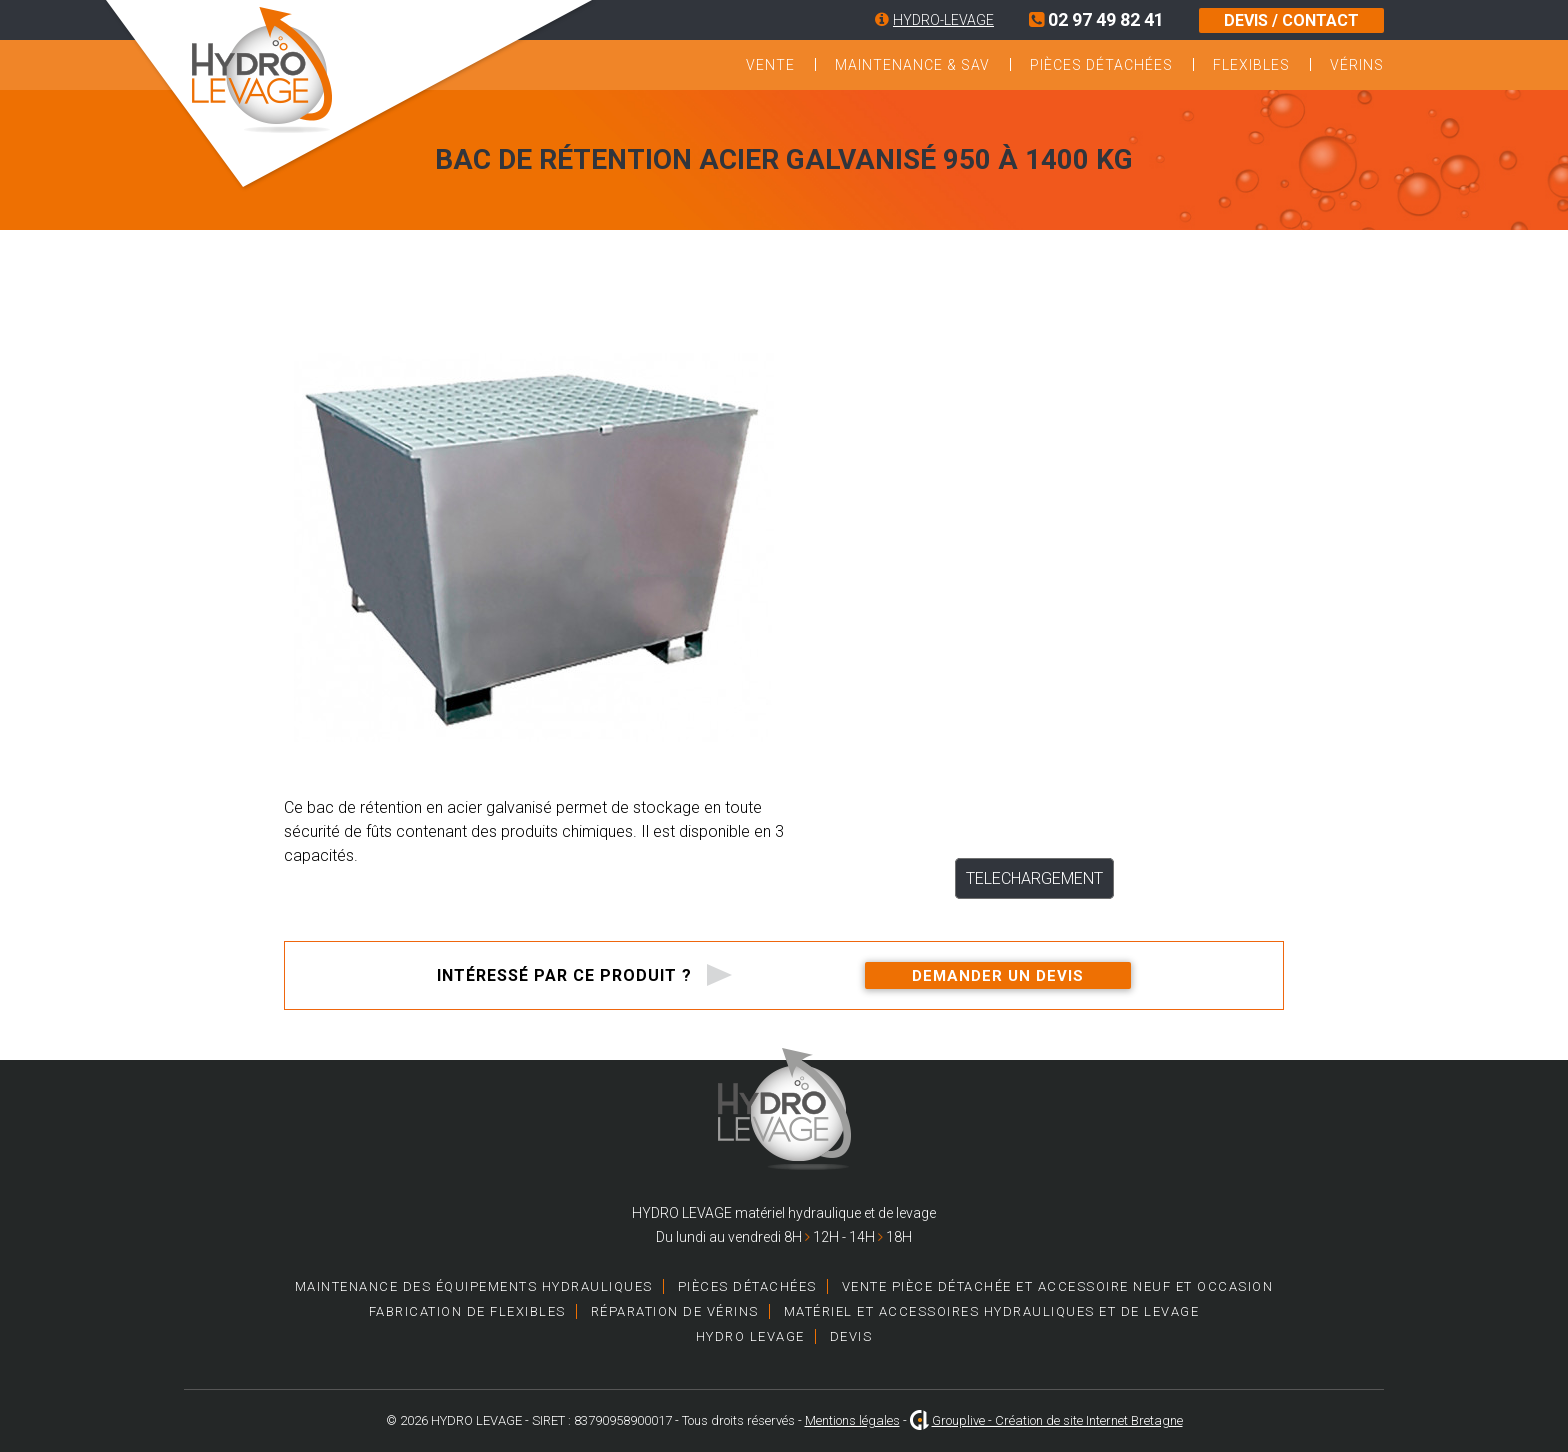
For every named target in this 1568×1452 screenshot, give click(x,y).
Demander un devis (998, 976)
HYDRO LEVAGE (750, 1336)
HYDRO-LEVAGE (943, 20)
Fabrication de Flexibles (467, 1311)
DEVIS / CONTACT (1291, 20)
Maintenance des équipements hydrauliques (474, 1286)
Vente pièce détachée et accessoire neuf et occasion (1058, 1286)
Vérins (1357, 65)
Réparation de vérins (675, 1311)
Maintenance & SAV (912, 65)
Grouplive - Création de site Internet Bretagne (1057, 1420)
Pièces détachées (1101, 65)
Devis (851, 1336)
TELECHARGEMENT (1034, 878)
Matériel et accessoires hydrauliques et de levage (992, 1311)
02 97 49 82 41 (1096, 19)
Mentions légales (852, 1420)
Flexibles (1251, 65)
